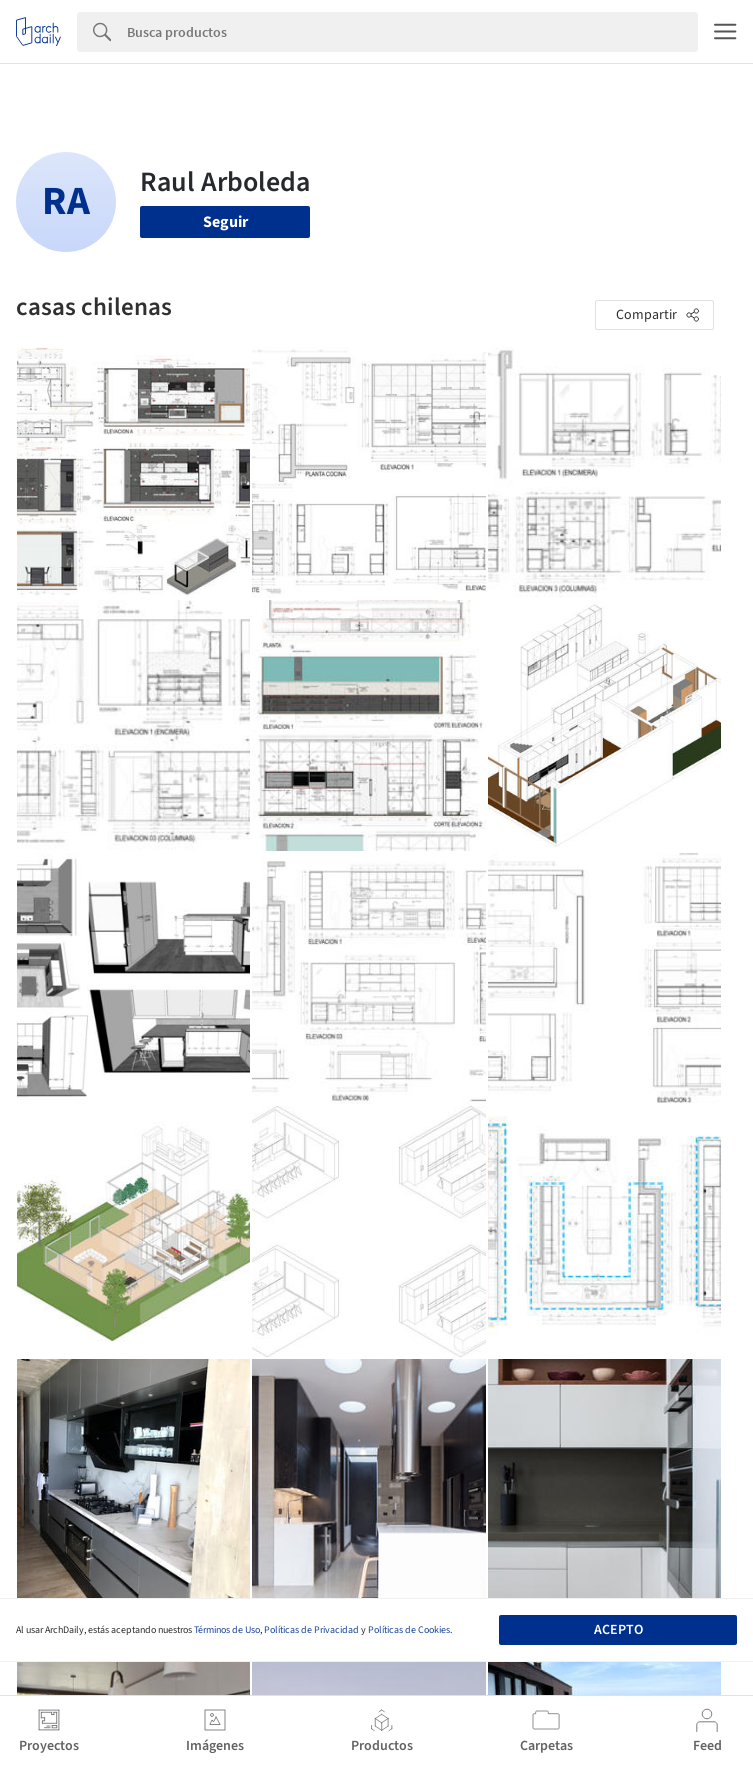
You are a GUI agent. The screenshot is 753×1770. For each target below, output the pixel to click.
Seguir (225, 222)
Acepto (618, 1630)
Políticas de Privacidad (311, 1630)
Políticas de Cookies (409, 1630)
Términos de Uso (227, 1630)
